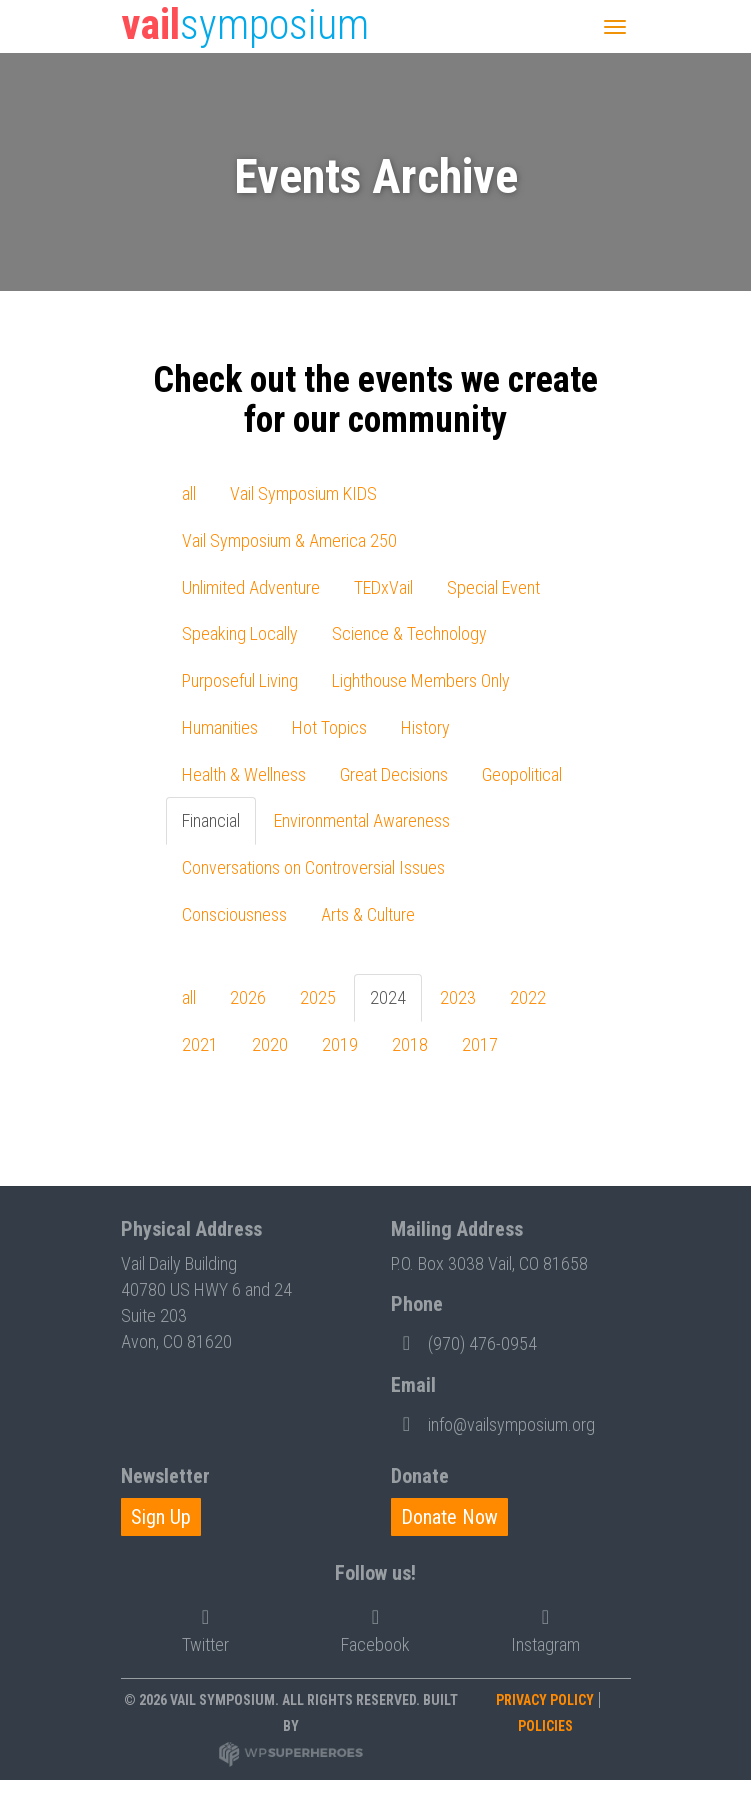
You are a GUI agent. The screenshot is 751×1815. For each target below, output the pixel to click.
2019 (340, 1044)
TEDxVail (383, 587)
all (189, 493)
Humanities (220, 727)
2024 (388, 997)
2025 (318, 997)
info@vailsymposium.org (493, 1423)
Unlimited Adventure (251, 587)
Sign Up (161, 1517)
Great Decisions (394, 774)
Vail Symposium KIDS (303, 493)
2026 (248, 997)
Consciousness (234, 914)
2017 (480, 1044)
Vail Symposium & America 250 (289, 540)
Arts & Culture (368, 914)
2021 (200, 1044)
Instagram (545, 1627)
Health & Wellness (244, 774)
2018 (410, 1044)
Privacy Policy (545, 1700)
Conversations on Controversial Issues (313, 867)
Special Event (493, 587)
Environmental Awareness (362, 820)
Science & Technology (409, 633)
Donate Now (449, 1517)
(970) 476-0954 (464, 1342)
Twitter (205, 1627)
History (425, 727)
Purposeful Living (240, 680)
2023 (458, 997)
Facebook (375, 1627)
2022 (528, 997)
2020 (270, 1044)
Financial (211, 820)
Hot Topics (329, 727)
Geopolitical (522, 774)
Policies (545, 1726)
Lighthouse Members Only (421, 680)
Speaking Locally (240, 633)
